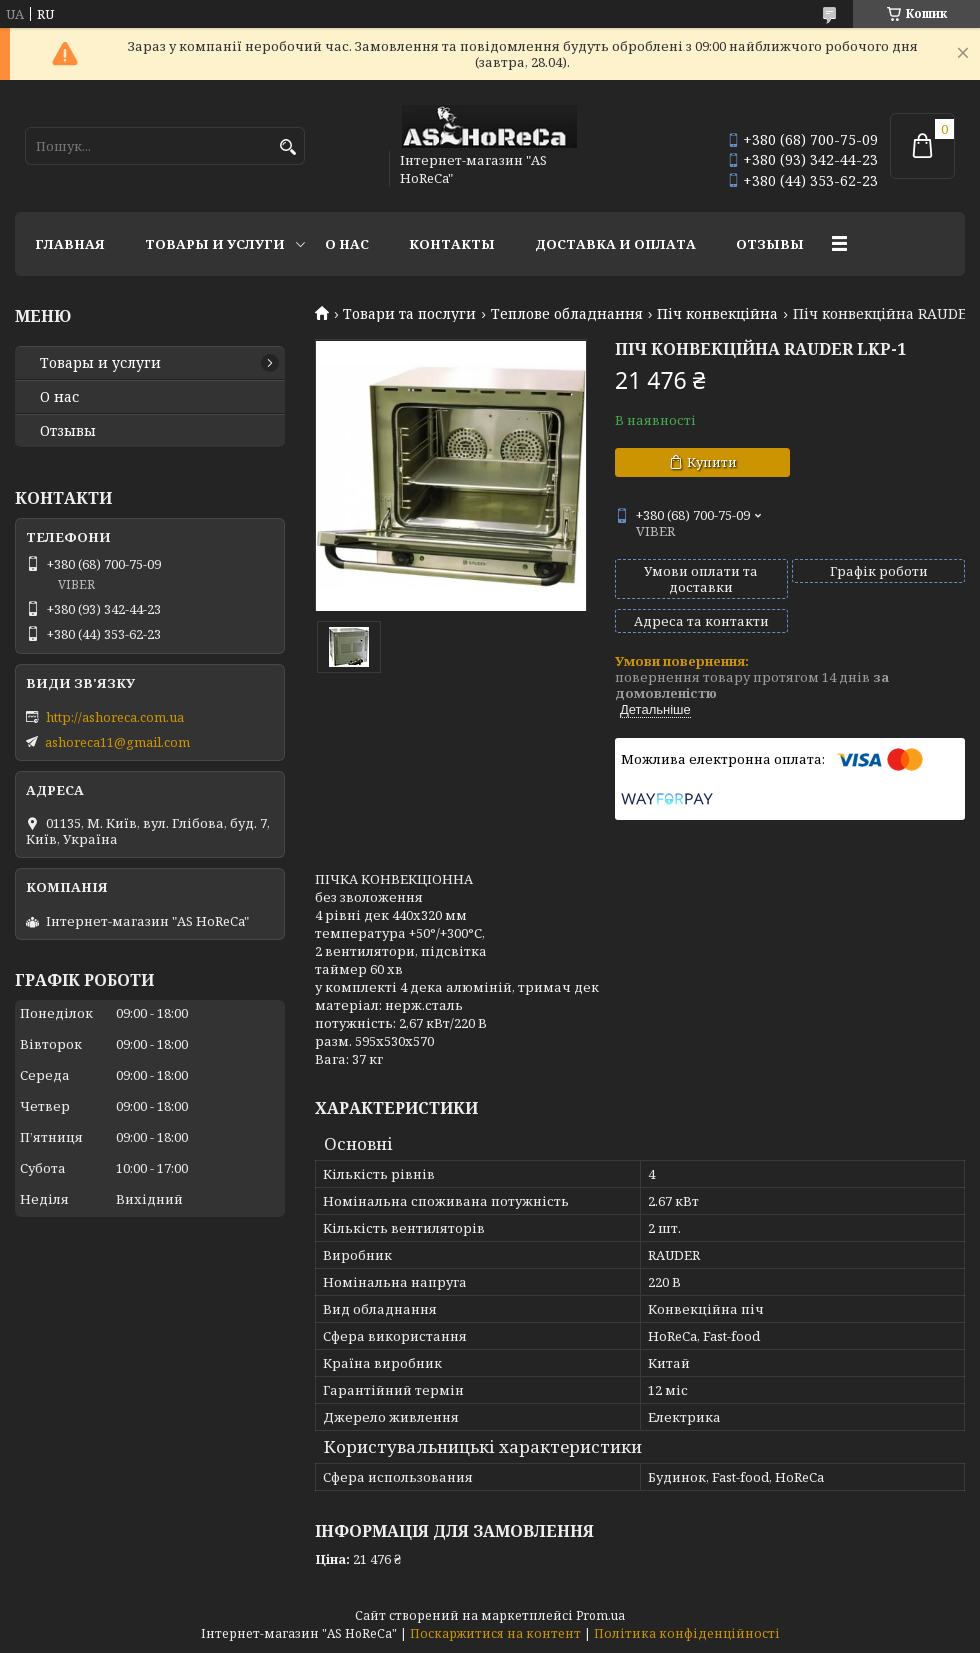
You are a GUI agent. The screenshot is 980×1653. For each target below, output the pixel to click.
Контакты (452, 244)
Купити (712, 462)
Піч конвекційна (717, 314)
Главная (70, 244)
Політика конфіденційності (687, 1633)
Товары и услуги (215, 244)
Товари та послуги (409, 314)
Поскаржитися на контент (495, 1633)
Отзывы (770, 244)
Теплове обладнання (567, 314)
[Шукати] (287, 147)
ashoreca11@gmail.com (117, 742)
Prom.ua (600, 1615)
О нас (347, 244)
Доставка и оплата (615, 244)
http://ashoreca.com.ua (115, 717)
